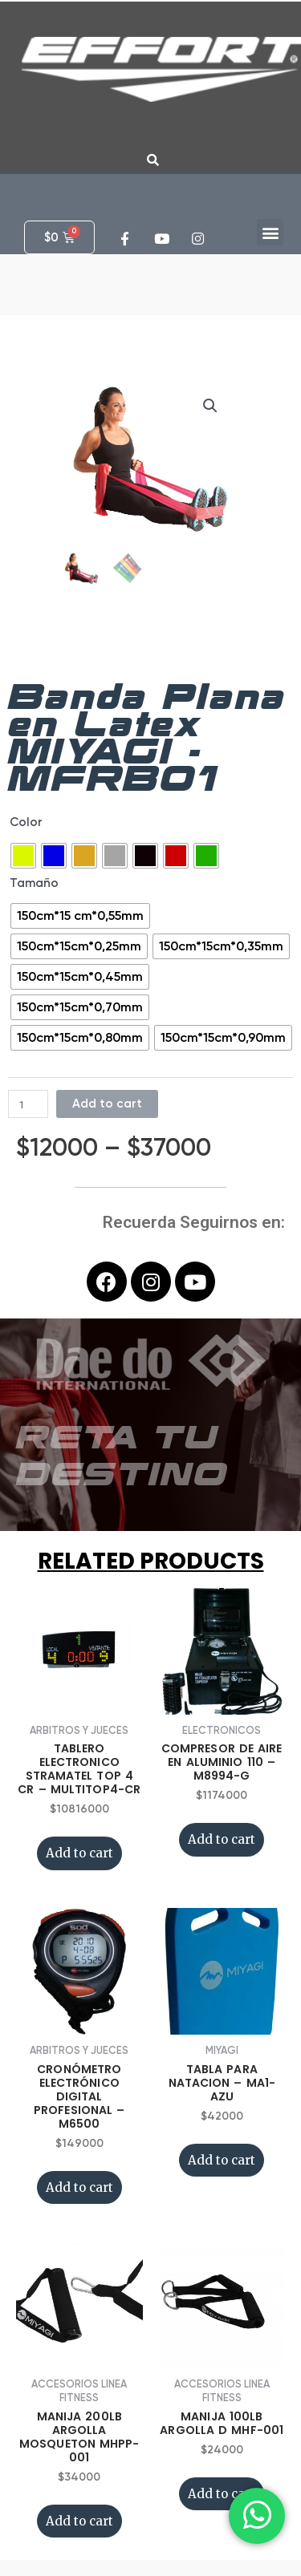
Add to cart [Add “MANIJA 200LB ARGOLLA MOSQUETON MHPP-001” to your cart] (79, 2521)
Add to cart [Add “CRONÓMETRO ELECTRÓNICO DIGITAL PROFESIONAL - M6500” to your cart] (79, 2187)
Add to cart (107, 1103)
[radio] (23, 856)
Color (26, 822)
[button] (270, 232)
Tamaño (34, 883)
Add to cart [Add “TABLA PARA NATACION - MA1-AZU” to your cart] (221, 2160)
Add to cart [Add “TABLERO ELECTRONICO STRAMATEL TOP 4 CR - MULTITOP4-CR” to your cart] (79, 1853)
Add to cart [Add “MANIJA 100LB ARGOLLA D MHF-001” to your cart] (221, 2493)
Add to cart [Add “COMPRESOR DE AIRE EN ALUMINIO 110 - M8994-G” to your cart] (221, 1839)
